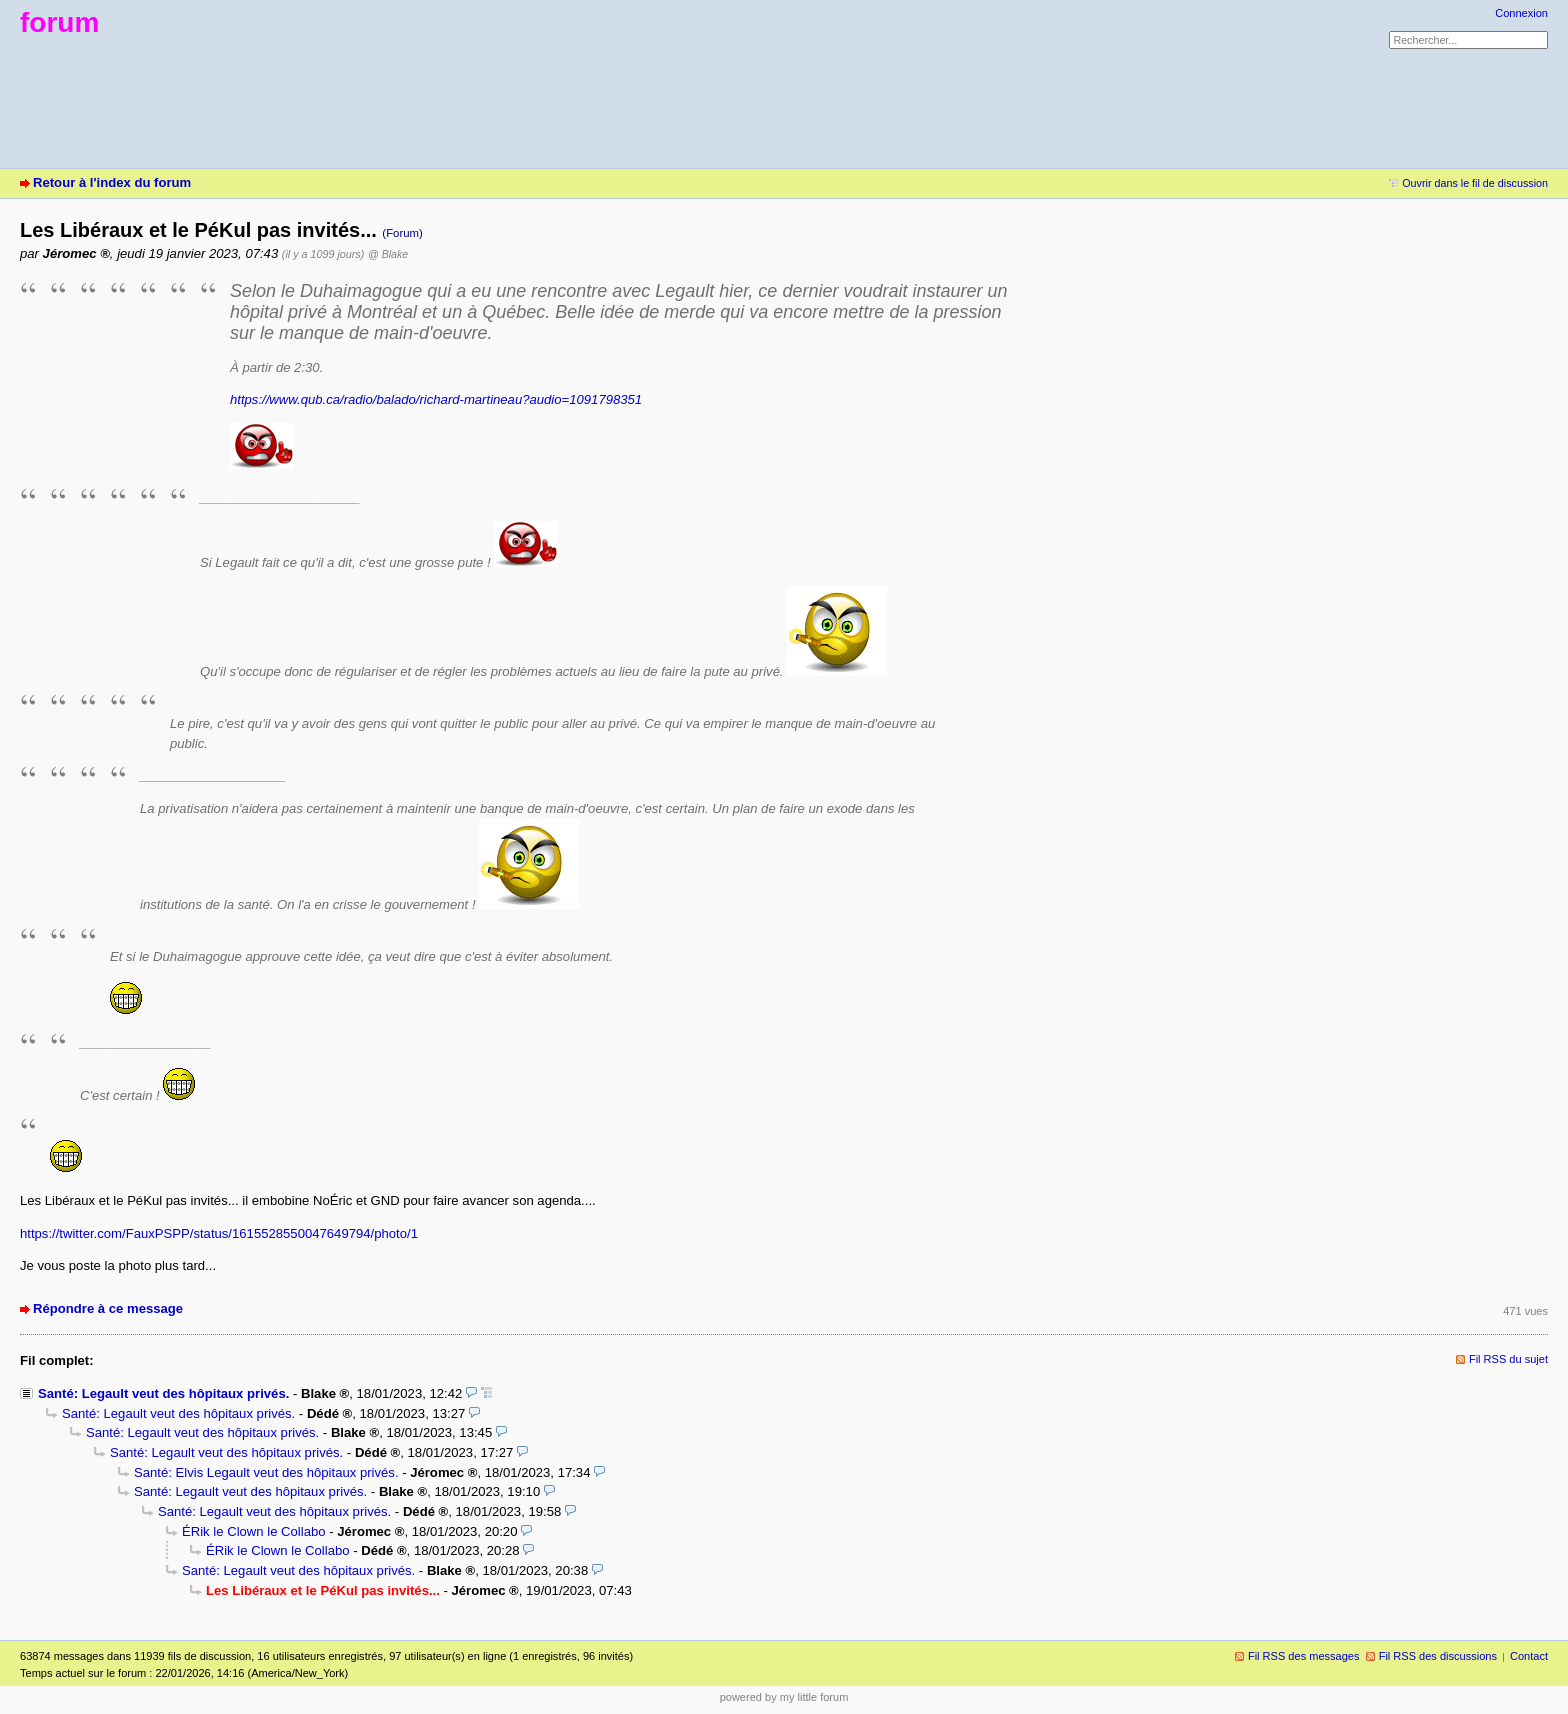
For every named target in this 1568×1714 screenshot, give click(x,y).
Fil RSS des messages (1304, 1656)
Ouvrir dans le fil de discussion (1475, 183)
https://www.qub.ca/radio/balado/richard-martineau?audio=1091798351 (436, 399)
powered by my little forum (784, 1697)
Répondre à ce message (108, 1308)
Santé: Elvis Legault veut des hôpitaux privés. (266, 1472)
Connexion (1521, 13)
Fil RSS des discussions (1438, 1656)
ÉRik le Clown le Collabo (254, 1531)
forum (59, 22)
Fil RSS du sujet (1508, 1359)
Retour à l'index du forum (112, 182)
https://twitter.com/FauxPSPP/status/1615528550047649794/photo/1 (219, 1233)
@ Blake (388, 254)
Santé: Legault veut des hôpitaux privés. (163, 1393)
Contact (1529, 1656)
